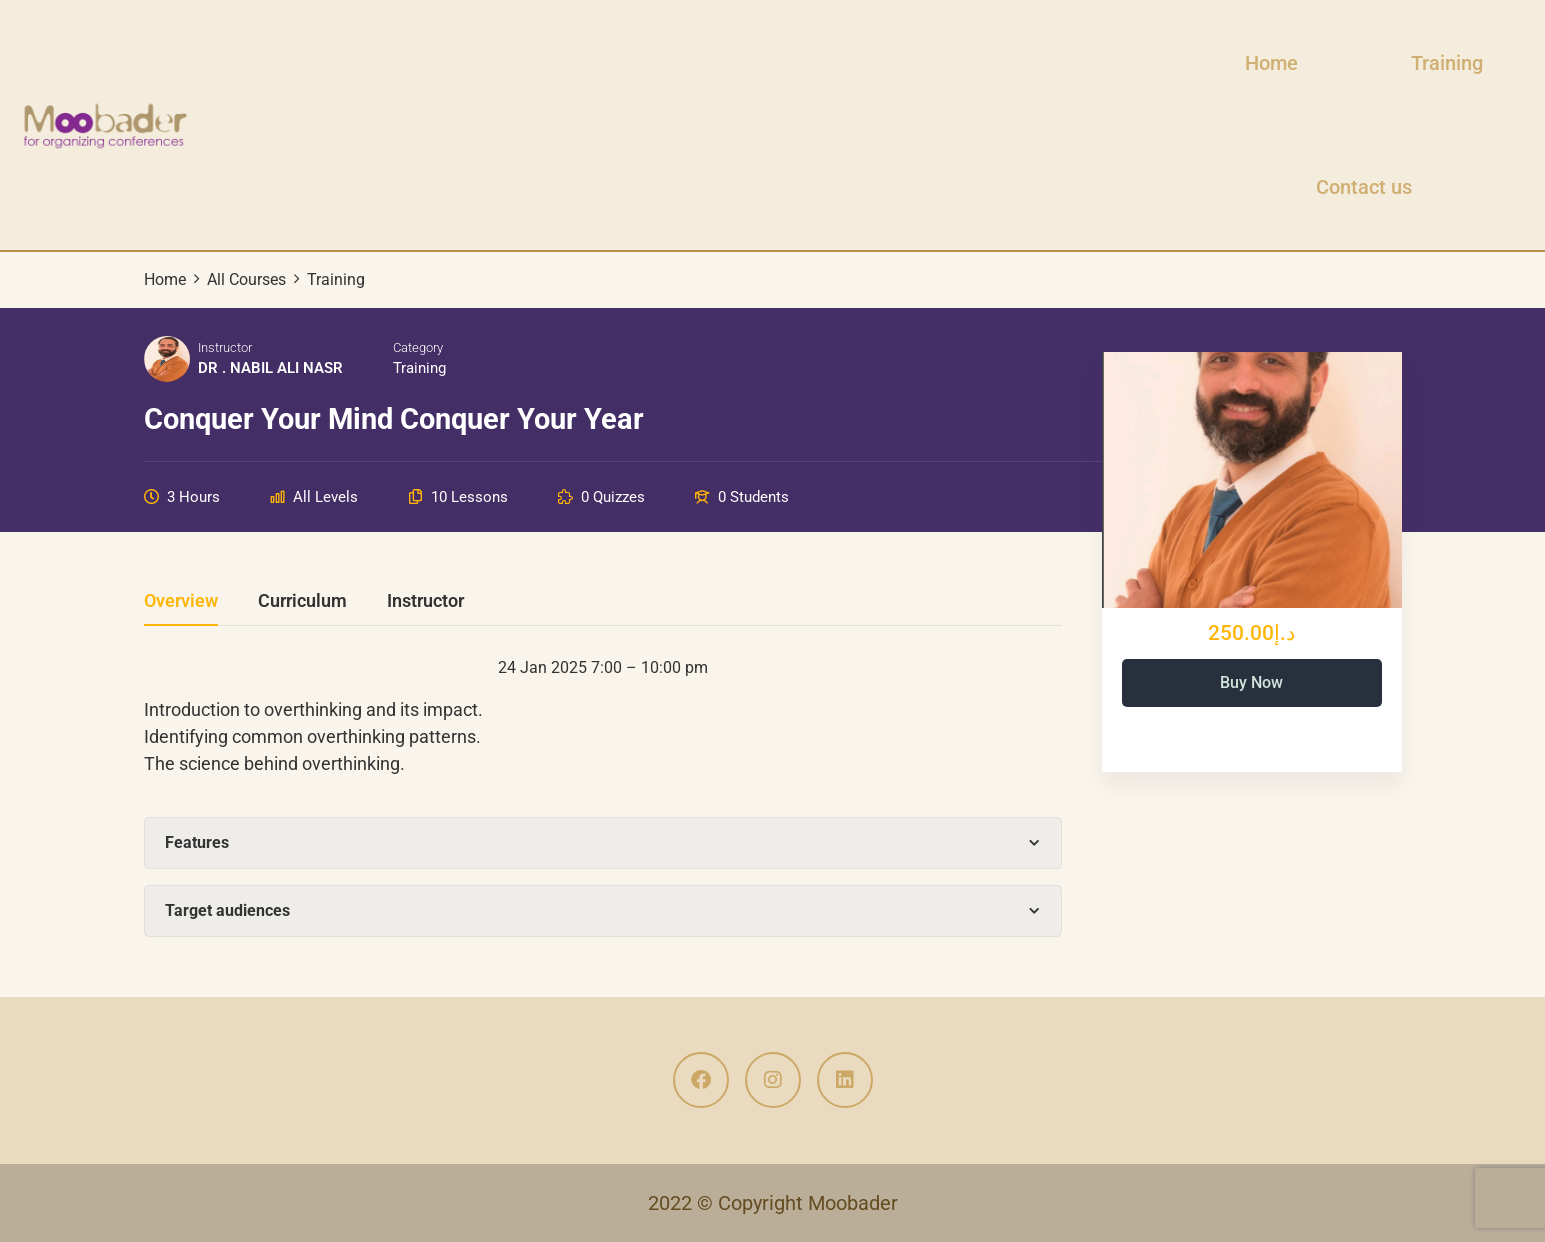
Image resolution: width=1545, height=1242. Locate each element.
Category (418, 347)
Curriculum (302, 601)
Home (1271, 63)
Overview (181, 601)
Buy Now (1251, 682)
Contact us (1364, 187)
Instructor (225, 347)
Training (1447, 63)
